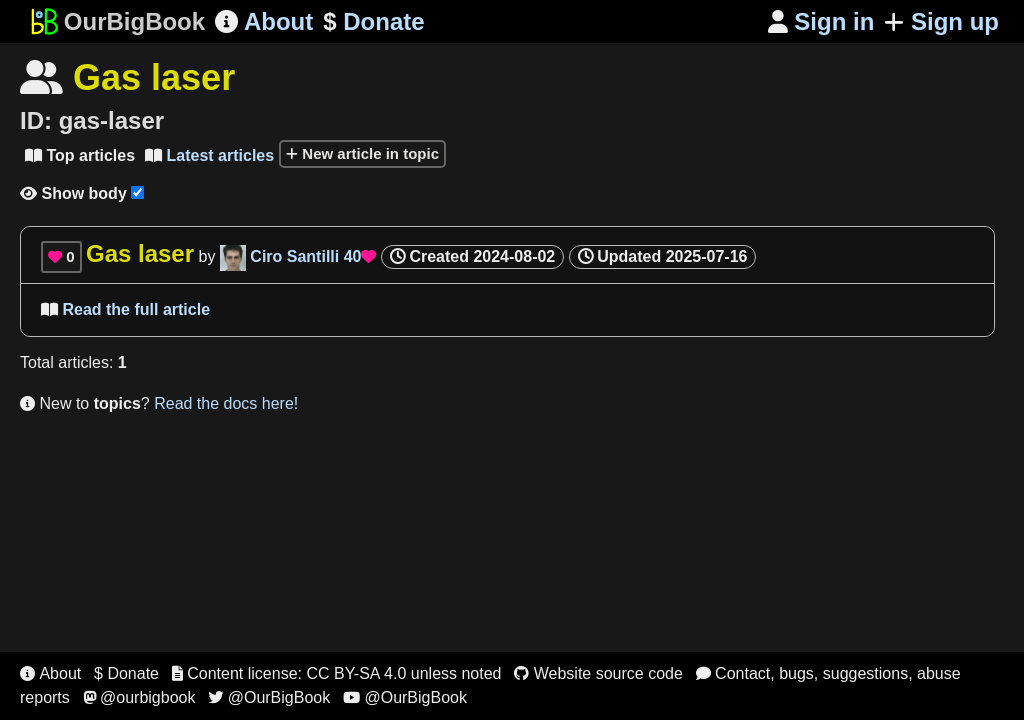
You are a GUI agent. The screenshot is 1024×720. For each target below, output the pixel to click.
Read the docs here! (226, 403)
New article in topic (362, 153)
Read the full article (125, 309)
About (264, 21)
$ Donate (126, 673)
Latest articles (209, 155)
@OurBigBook (269, 697)
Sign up (941, 21)
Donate (373, 22)
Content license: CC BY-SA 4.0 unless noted (337, 673)
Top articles (80, 155)
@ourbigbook (139, 697)
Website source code (598, 673)
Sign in (821, 21)
